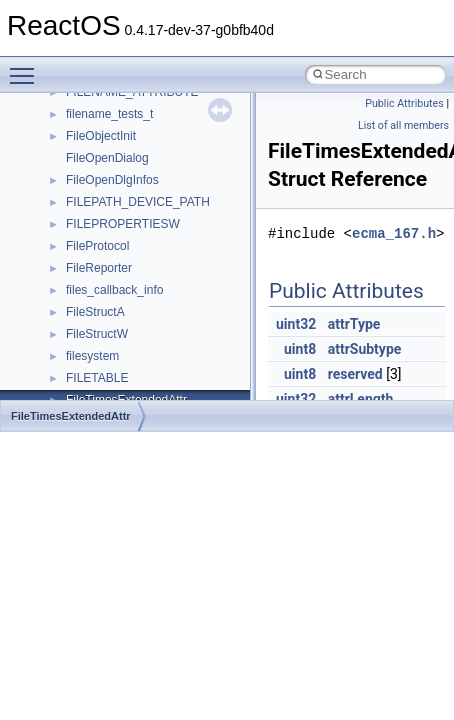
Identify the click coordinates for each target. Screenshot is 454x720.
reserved (355, 374)
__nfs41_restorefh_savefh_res (147, 183)
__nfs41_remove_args (125, 95)
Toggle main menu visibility (27, 67)
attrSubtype (365, 349)
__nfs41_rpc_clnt (111, 227)
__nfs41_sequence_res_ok (138, 381)
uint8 (300, 349)
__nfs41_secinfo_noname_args (149, 293)
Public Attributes (404, 103)
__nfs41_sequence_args (131, 337)
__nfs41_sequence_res (128, 359)
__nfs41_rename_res (122, 161)
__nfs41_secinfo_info (122, 271)
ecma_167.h (394, 233)
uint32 (296, 324)
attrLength (361, 399)
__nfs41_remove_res (122, 117)
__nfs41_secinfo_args (124, 249)
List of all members (403, 125)
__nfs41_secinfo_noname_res (146, 315)
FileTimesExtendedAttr (71, 416)
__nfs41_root (101, 205)
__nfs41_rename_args (126, 139)
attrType (354, 324)
